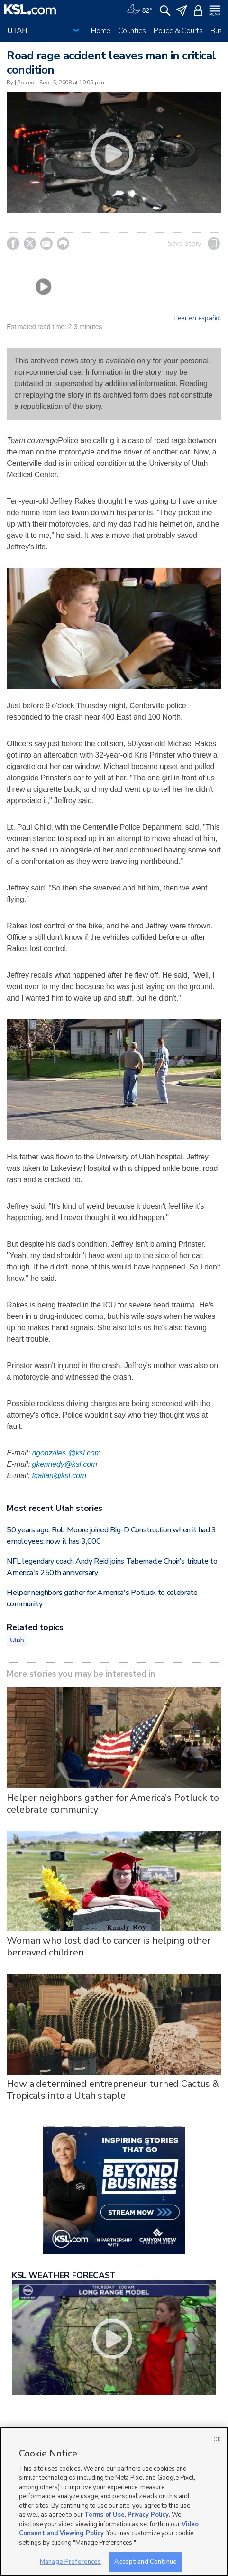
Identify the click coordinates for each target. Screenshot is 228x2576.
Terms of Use (104, 2515)
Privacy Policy (148, 2515)
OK (217, 2439)
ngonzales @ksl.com (66, 1453)
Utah (17, 1640)
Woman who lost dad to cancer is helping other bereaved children (109, 1946)
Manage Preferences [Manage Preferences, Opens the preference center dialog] (70, 2561)
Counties (132, 31)
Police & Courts (178, 31)
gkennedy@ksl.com (64, 1464)
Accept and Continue (145, 2561)
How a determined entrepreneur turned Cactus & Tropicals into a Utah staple (113, 2089)
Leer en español (197, 318)
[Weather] (139, 9)
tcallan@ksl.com (59, 1476)
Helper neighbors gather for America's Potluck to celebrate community (113, 1803)
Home (100, 31)
